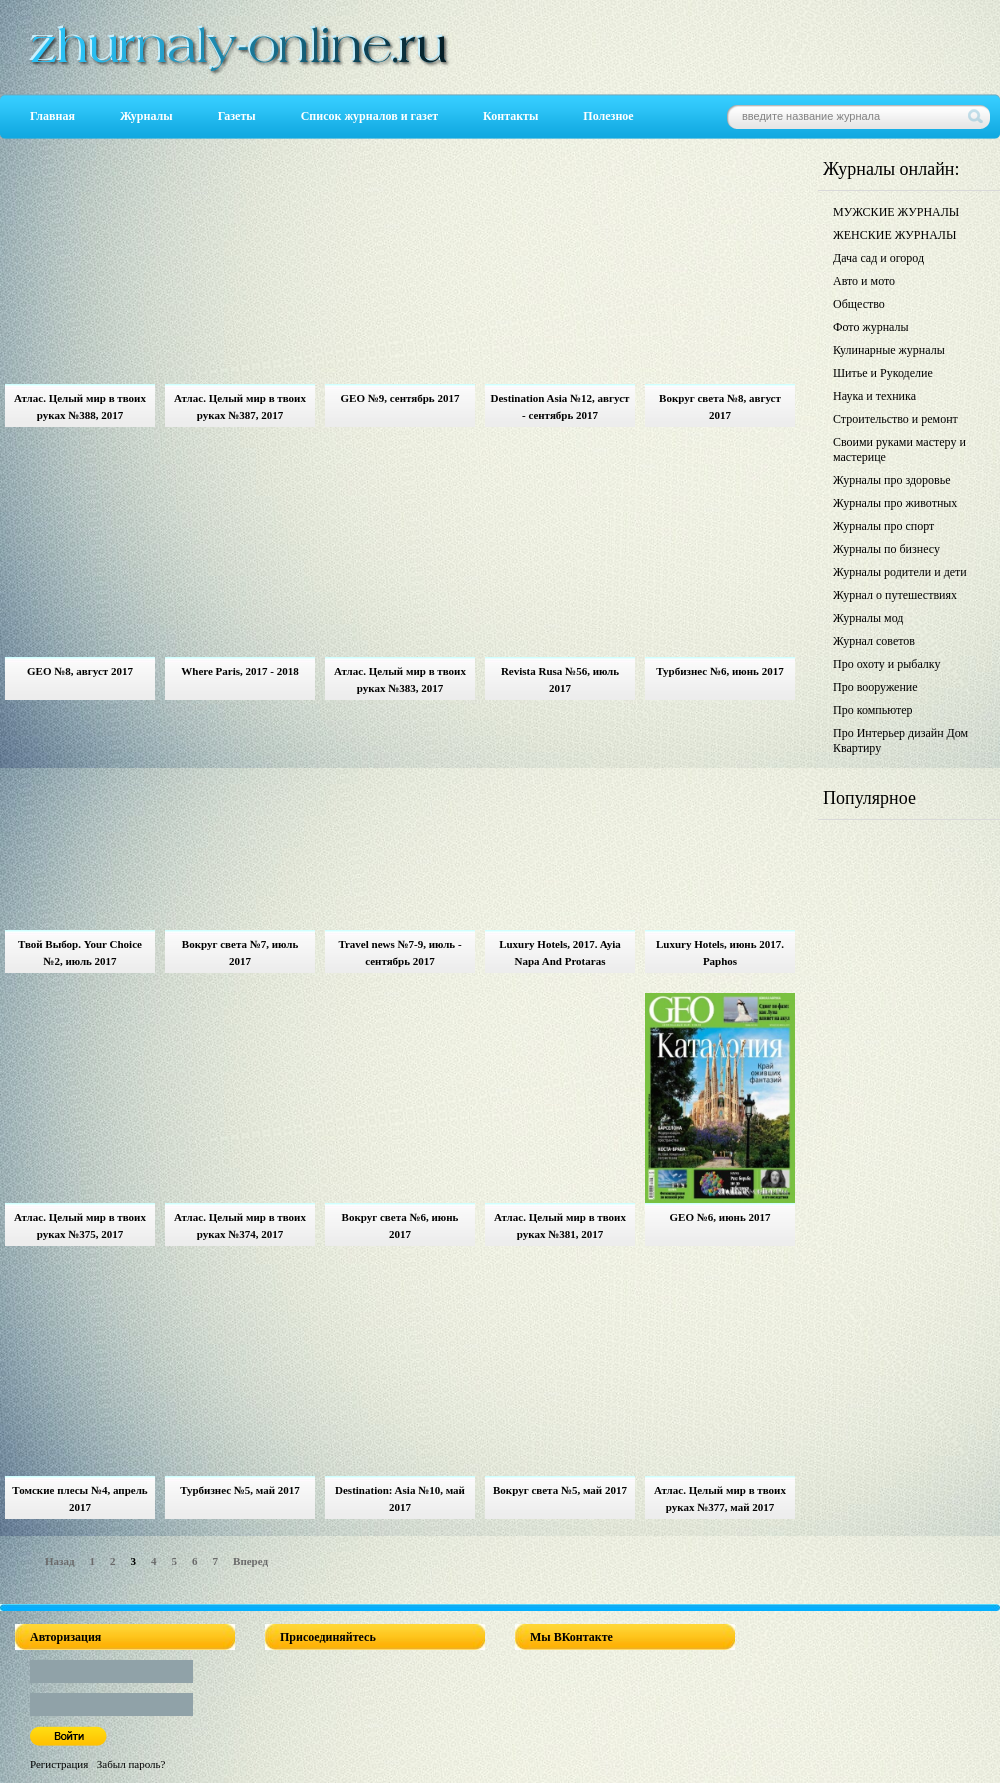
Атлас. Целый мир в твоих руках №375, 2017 (80, 1225)
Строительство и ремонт (895, 419)
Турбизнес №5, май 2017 (240, 1490)
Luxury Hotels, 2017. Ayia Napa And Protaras (560, 952)
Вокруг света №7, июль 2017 (240, 952)
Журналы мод (868, 618)
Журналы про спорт (883, 526)
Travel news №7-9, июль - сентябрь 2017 (399, 952)
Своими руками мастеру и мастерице (899, 449)
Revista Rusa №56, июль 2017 (560, 679)
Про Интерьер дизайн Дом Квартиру (900, 740)
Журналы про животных (895, 503)
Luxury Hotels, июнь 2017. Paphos (720, 952)
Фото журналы (871, 327)
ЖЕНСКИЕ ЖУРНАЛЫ (894, 235)
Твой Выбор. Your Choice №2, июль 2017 (80, 952)
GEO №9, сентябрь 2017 (400, 398)
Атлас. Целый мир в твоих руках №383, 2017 (400, 679)
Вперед (250, 1561)
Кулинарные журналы (889, 350)
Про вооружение (875, 687)
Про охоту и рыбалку (887, 664)
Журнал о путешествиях (895, 595)
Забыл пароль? (131, 1764)
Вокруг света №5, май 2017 (560, 1490)
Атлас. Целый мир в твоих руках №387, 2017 (240, 406)
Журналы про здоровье (892, 480)
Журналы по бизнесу (886, 549)
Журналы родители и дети (900, 572)
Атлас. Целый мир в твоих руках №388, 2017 (80, 406)
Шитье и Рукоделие (883, 373)
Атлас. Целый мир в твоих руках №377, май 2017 (720, 1498)
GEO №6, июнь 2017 (720, 1217)
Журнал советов (874, 641)
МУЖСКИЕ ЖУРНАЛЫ (896, 212)
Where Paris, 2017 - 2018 (239, 671)
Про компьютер (873, 710)
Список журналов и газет (369, 116)
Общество (859, 304)
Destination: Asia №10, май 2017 (400, 1498)
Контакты (510, 116)
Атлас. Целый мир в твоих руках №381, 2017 (560, 1225)
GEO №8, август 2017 (80, 671)
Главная (52, 116)
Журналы (146, 116)
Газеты (237, 116)
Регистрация (59, 1764)
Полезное (608, 116)
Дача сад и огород (878, 258)
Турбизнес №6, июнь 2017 (719, 671)
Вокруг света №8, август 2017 (720, 406)
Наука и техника (874, 396)
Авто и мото (864, 281)
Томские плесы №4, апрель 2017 (79, 1498)
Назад (60, 1561)
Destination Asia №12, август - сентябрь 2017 (560, 406)
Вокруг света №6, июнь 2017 (400, 1225)
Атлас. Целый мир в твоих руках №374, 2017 (240, 1225)
